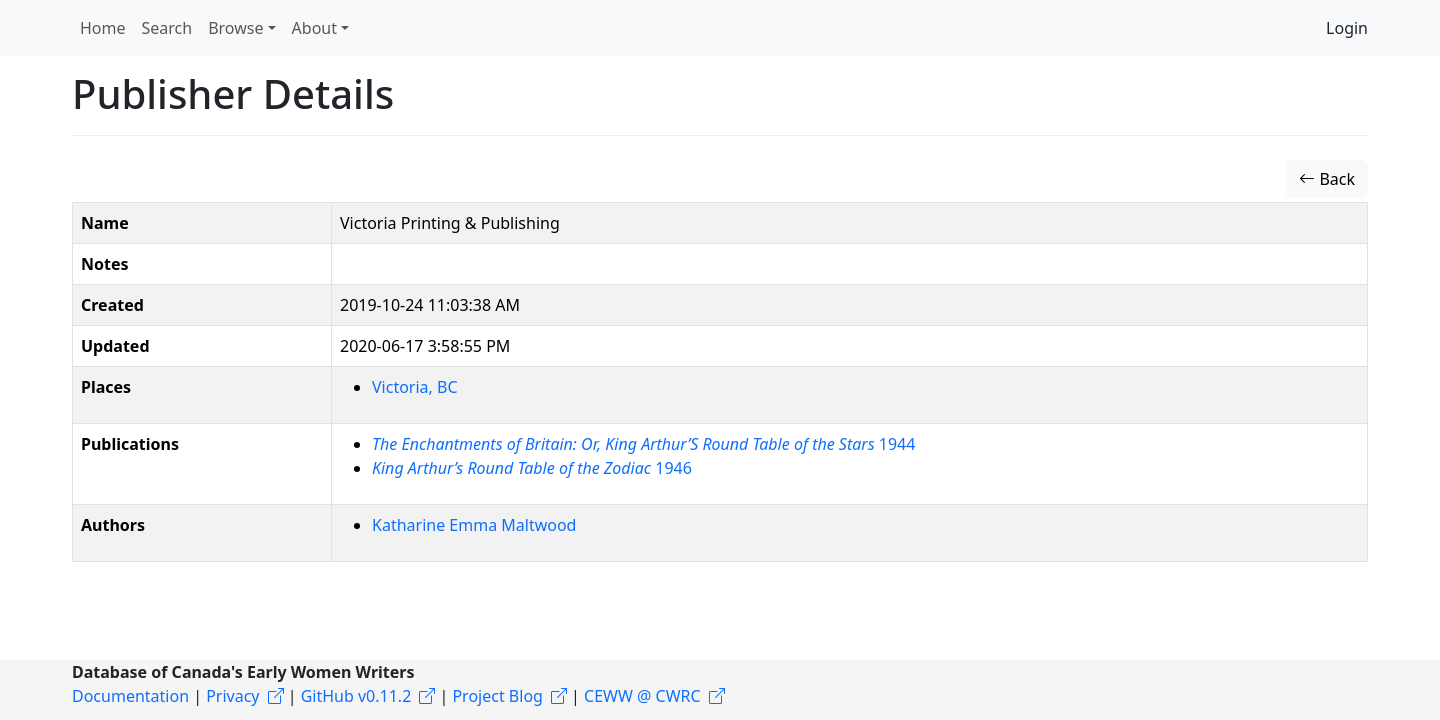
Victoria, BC (415, 387)
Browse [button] (235, 28)
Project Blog (497, 696)
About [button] (314, 28)
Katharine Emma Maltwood (474, 525)
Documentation (130, 696)
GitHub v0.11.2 (356, 696)
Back (1327, 179)
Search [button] (167, 28)
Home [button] (103, 28)
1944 (643, 444)
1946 (532, 468)
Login (1347, 28)
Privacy (232, 696)
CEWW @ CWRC (642, 696)
